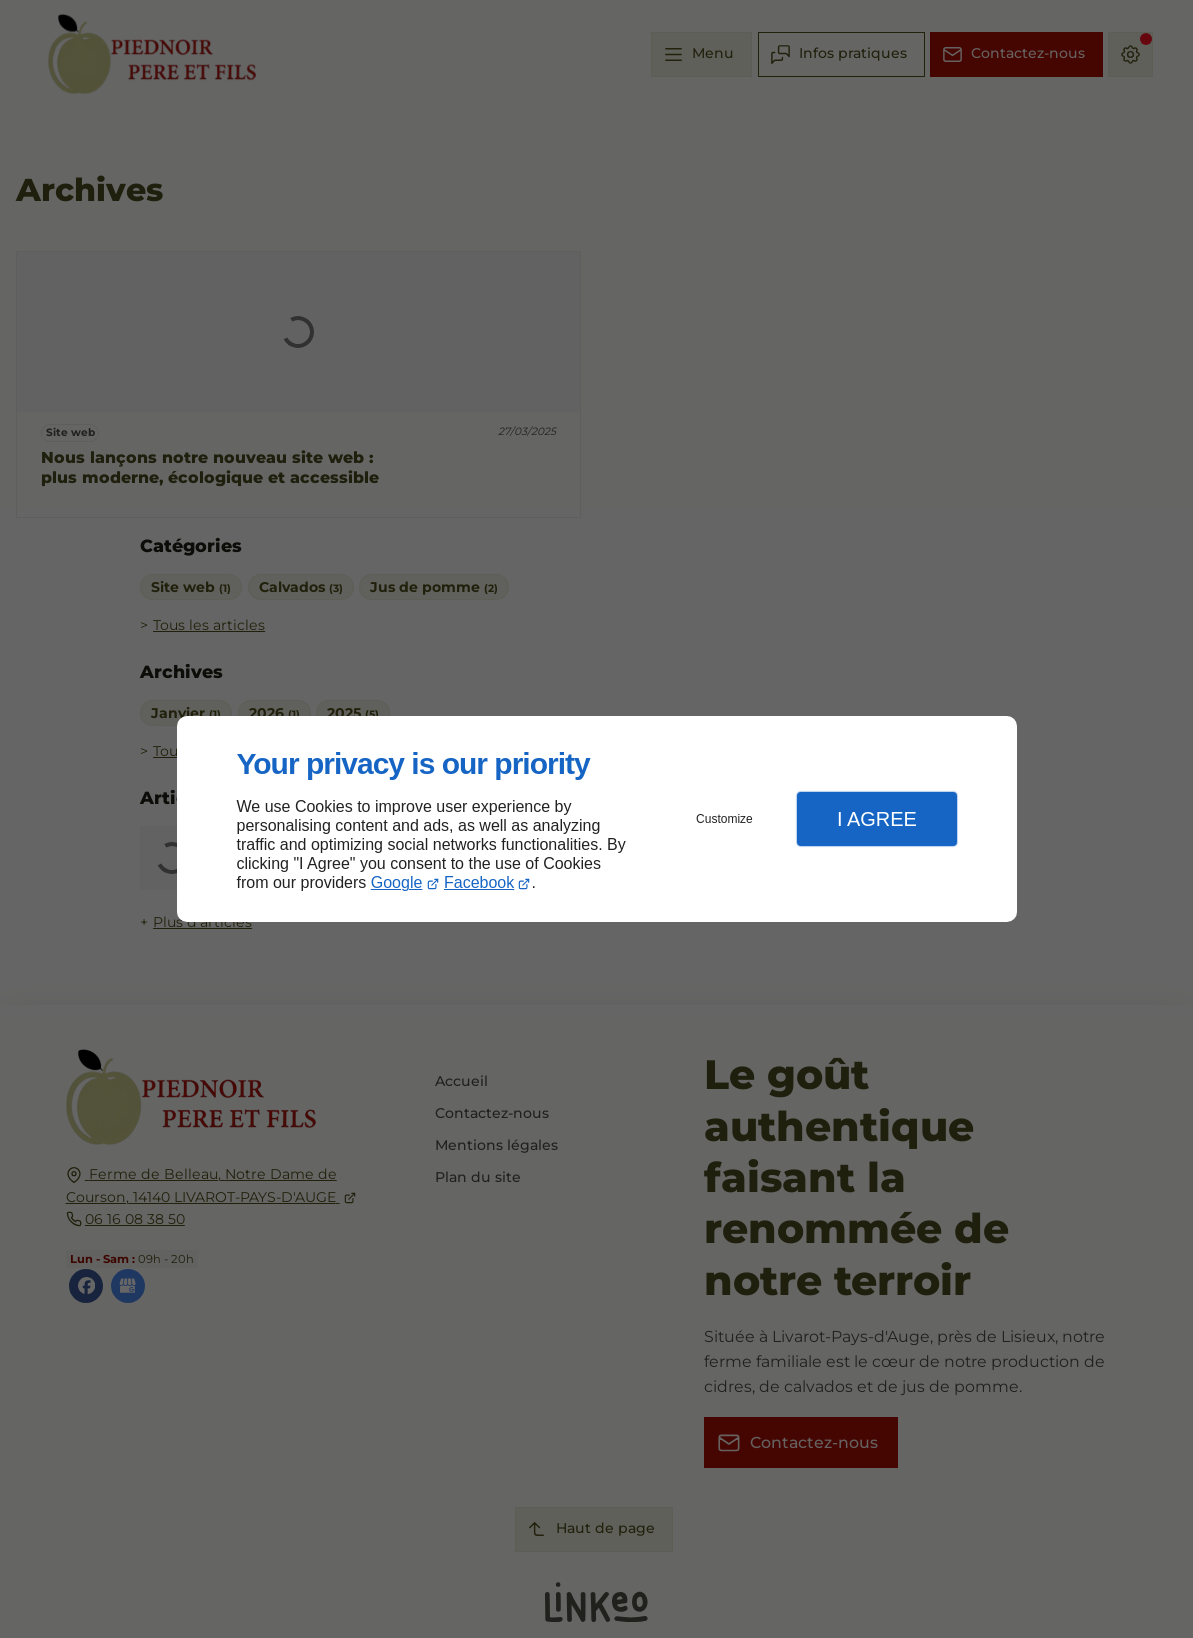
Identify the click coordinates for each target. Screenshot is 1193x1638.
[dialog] (597, 819)
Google (397, 882)
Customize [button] (724, 819)
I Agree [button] (877, 819)
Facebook (479, 882)
